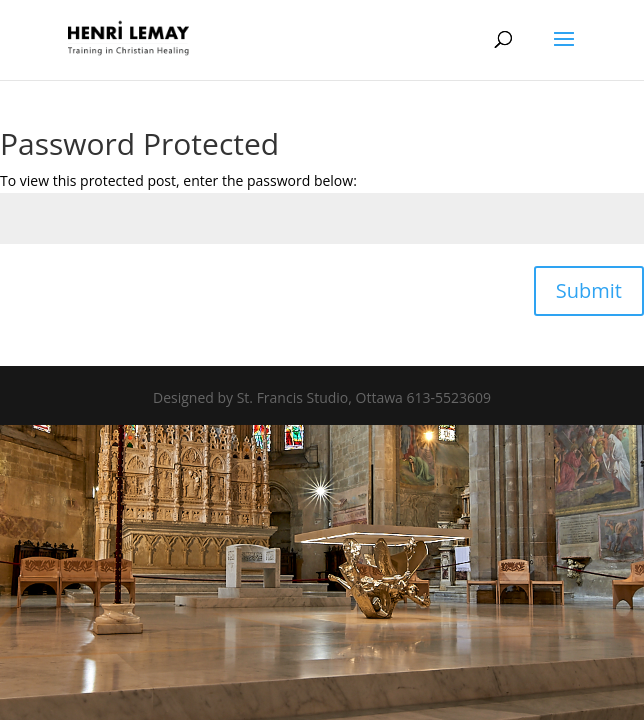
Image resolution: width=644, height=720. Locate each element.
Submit (589, 290)
